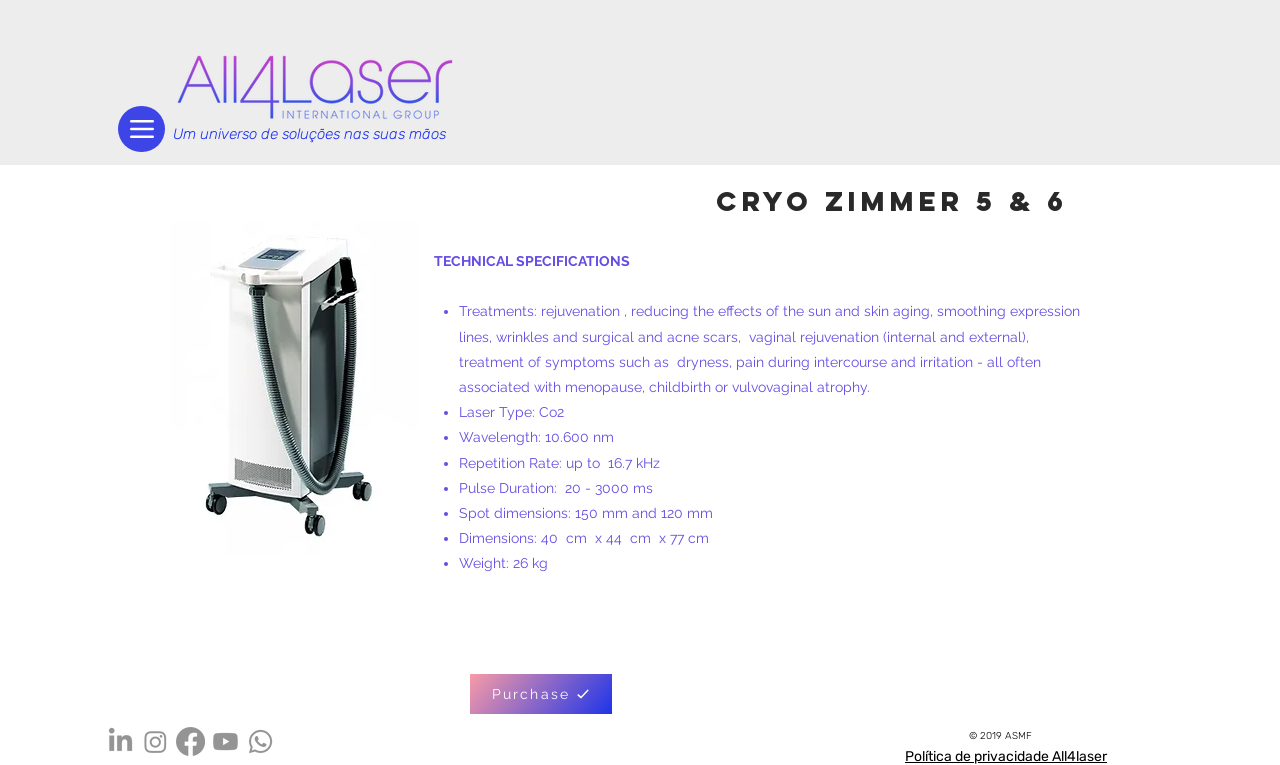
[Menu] (141, 129)
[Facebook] (190, 741)
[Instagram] (155, 741)
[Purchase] (541, 694)
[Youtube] (225, 741)
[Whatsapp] (260, 741)
